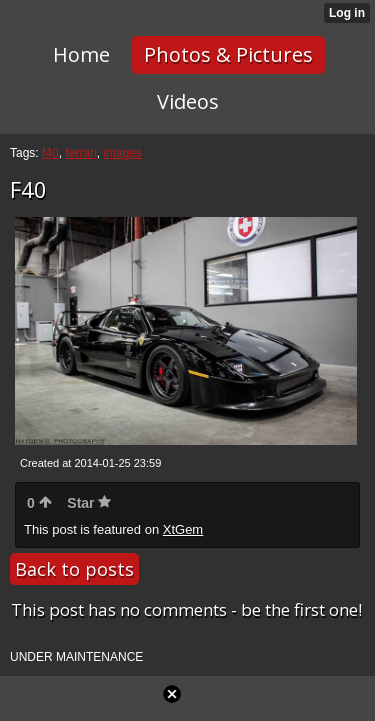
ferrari (80, 153)
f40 (50, 153)
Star (89, 503)
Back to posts (74, 569)
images (122, 153)
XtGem (183, 529)
